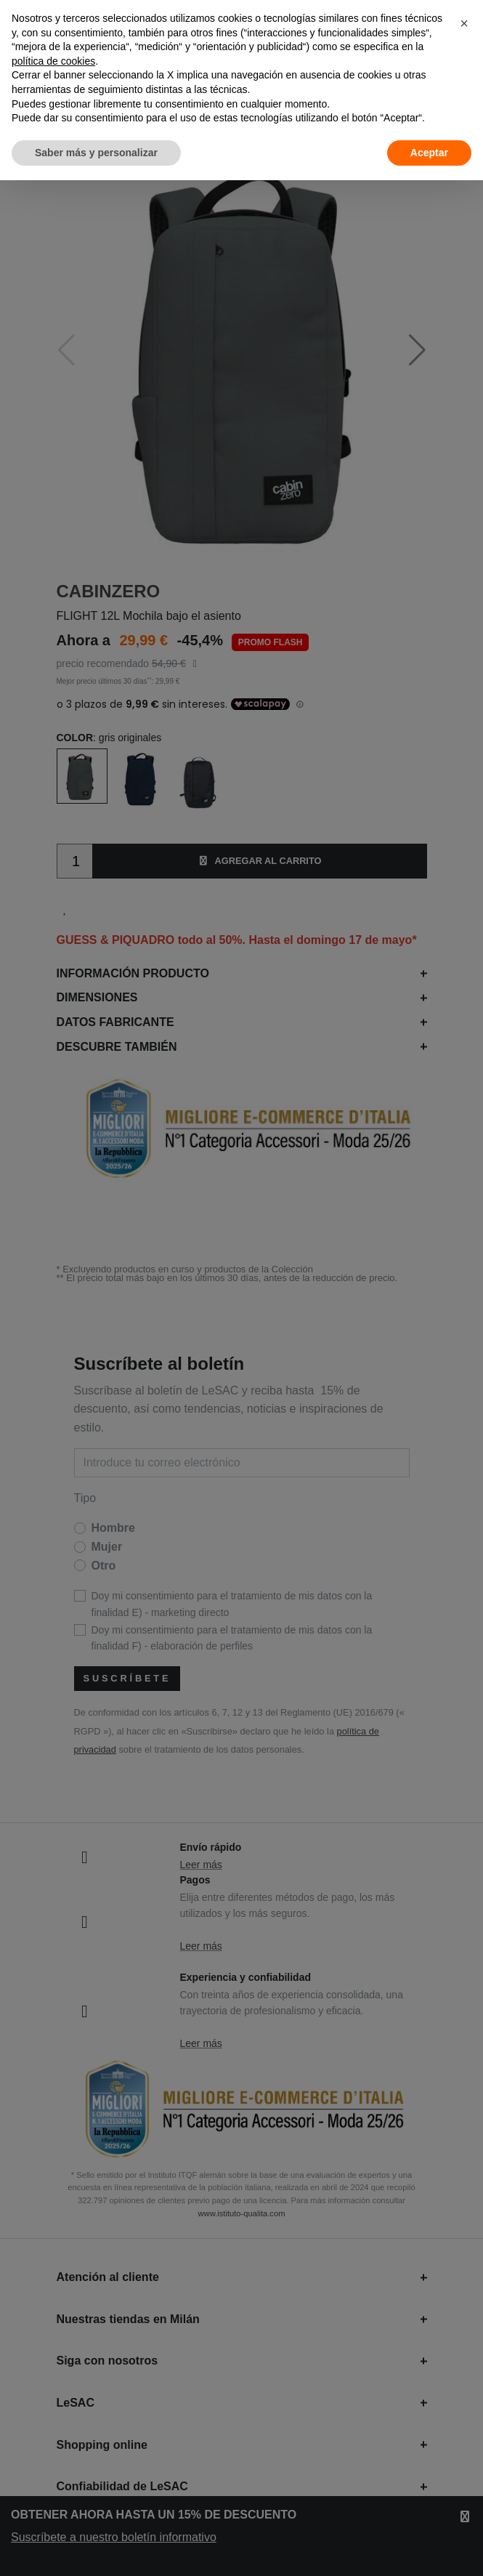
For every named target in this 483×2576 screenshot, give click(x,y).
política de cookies (53, 61)
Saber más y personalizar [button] (96, 152)
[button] (464, 23)
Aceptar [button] (429, 152)
